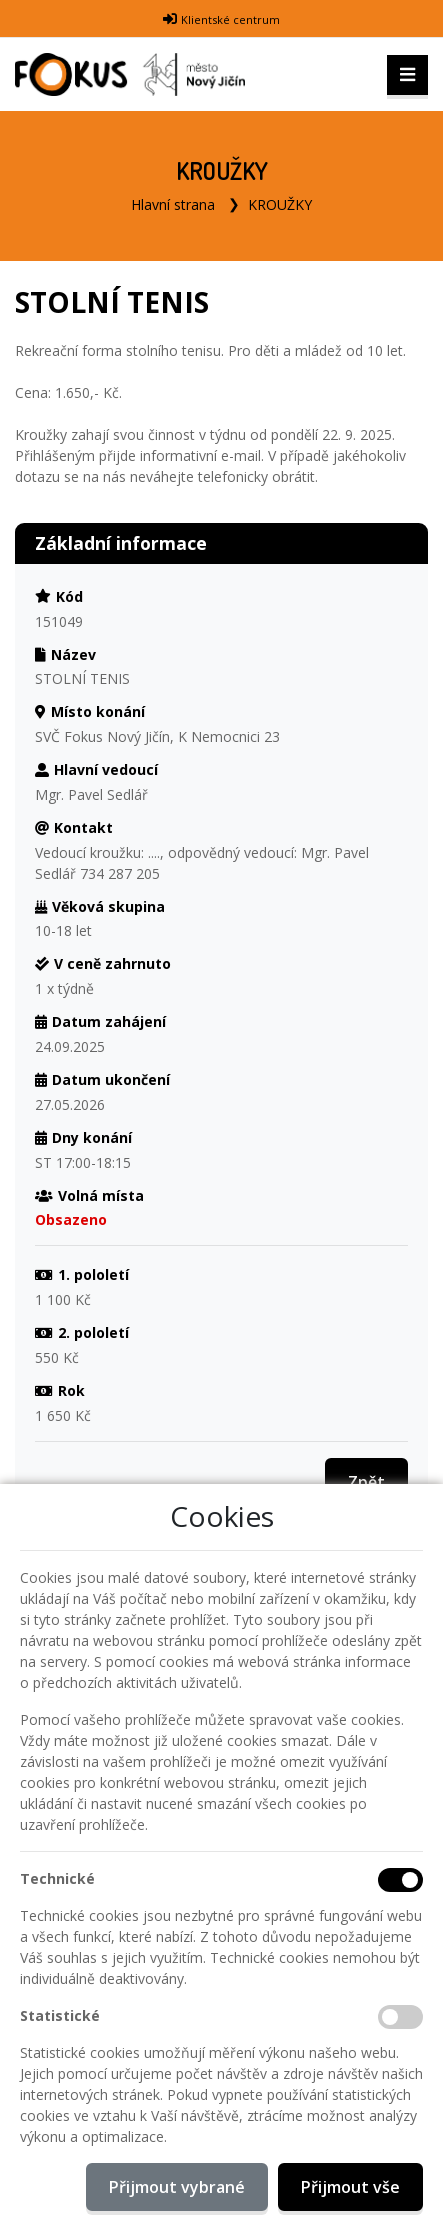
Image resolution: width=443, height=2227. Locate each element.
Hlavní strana (173, 204)
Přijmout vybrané (177, 2187)
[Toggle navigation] (407, 75)
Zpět (366, 1482)
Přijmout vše (350, 2187)
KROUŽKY (280, 204)
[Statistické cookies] (400, 2017)
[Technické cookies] (400, 1880)
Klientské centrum (230, 19)
